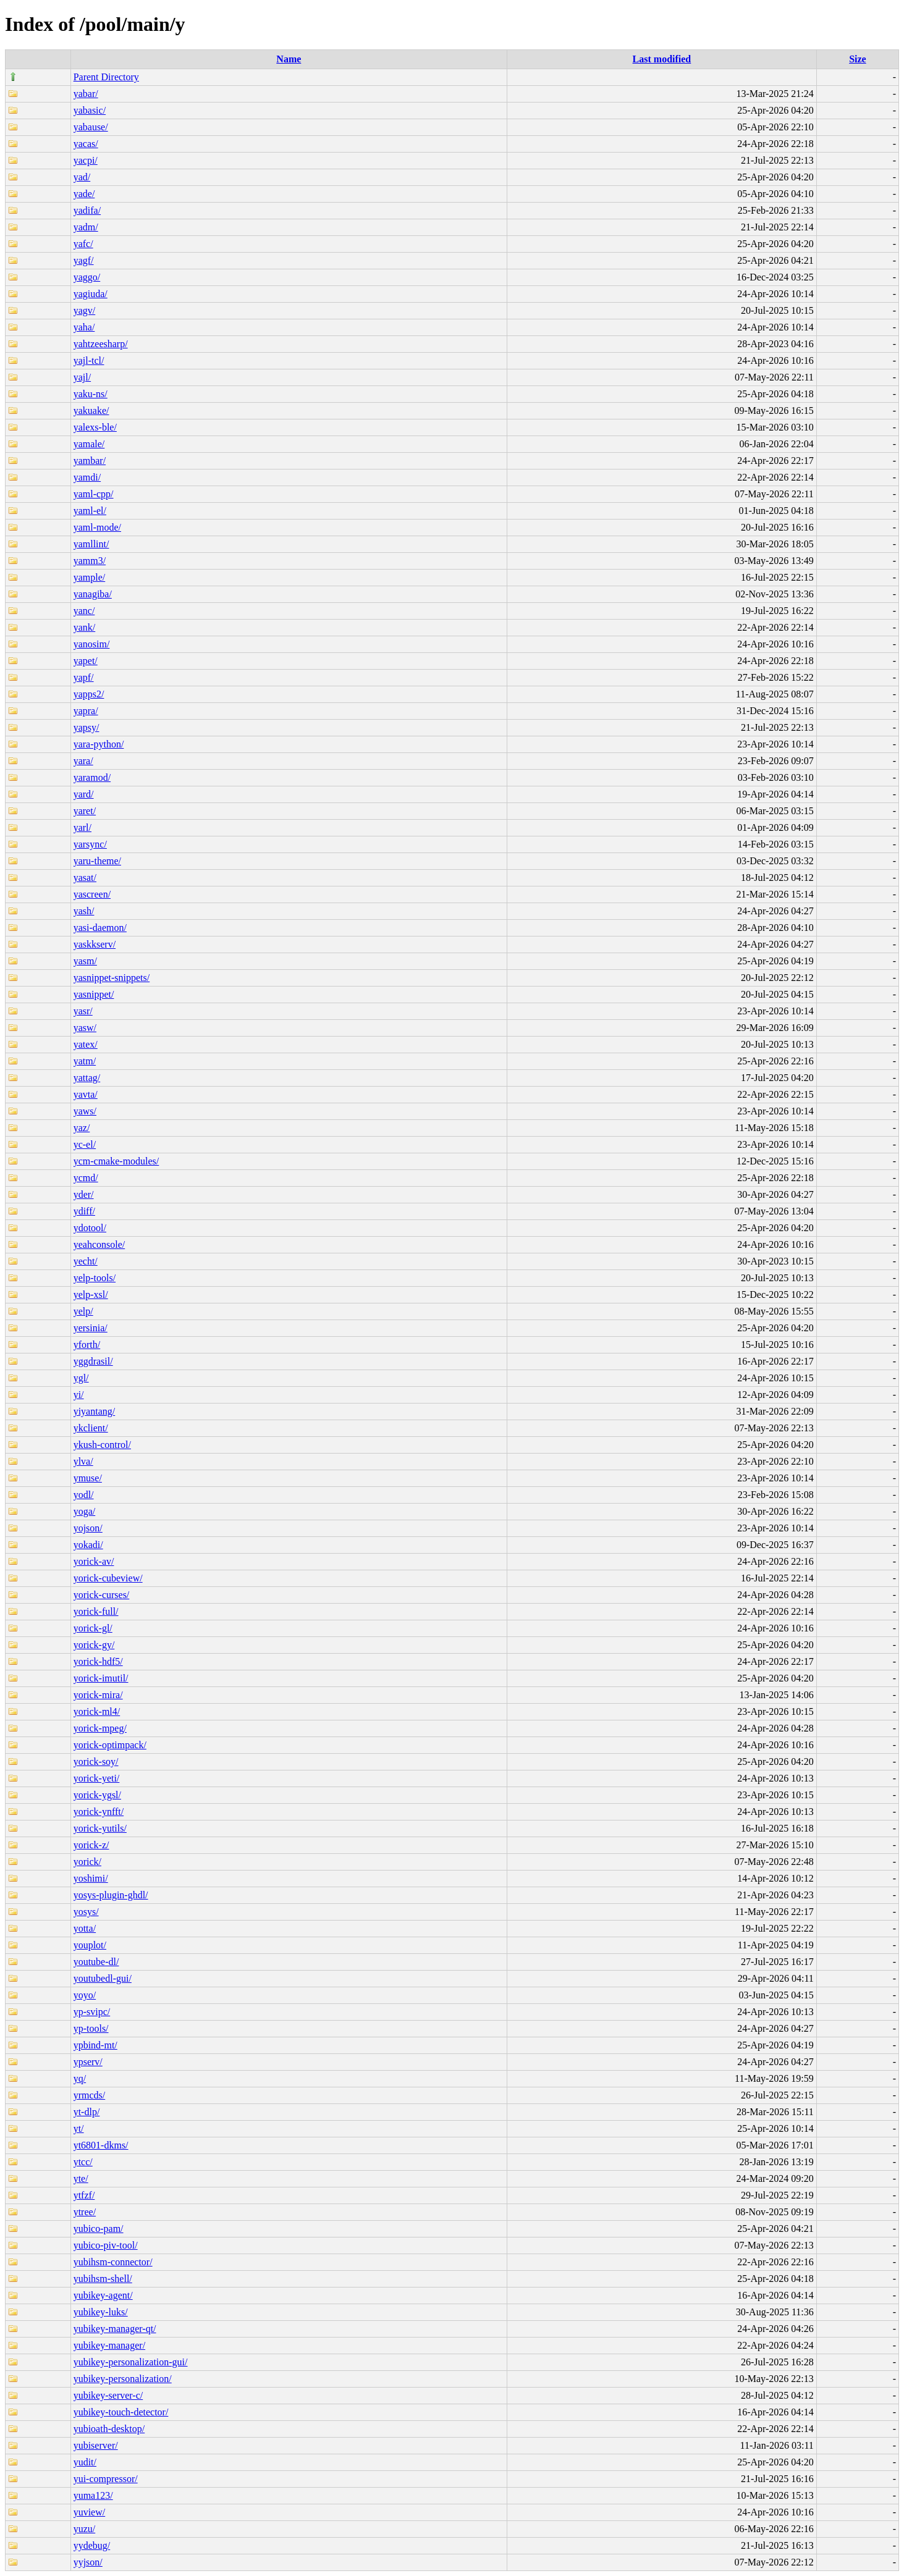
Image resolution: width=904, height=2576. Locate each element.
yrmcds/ (90, 2095)
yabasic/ (90, 110)
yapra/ (86, 710)
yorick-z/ (91, 1845)
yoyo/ (85, 1995)
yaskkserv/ (95, 944)
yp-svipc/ (92, 2011)
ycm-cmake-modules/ (116, 1161)
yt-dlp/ (87, 2112)
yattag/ (87, 1077)
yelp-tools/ (95, 1278)
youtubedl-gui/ (103, 1978)
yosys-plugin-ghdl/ (111, 1895)
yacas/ (86, 143)
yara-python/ (99, 744)
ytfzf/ (84, 2195)
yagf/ (84, 260)
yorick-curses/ (102, 1594)
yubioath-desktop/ (109, 2428)
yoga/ (85, 1511)
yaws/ (85, 1111)
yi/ (79, 1394)
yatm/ (85, 1061)
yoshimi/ (91, 1878)
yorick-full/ (96, 1611)
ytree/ (85, 2212)
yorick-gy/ (94, 1644)
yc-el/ (85, 1144)
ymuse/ (88, 1478)
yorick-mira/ (98, 1695)
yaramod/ (92, 777)
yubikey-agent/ (103, 2295)
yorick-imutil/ (101, 1678)
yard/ (84, 794)
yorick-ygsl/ (97, 1795)
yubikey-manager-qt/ (115, 2328)
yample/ (90, 577)
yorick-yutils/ (100, 1828)
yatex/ (86, 1044)
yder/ (84, 1194)
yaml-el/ (90, 510)
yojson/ (88, 1528)
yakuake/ (91, 410)
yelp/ (83, 1311)
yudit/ (85, 2462)
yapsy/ (86, 727)
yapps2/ (89, 694)
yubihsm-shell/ (103, 2278)
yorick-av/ (94, 1561)
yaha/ (84, 327)
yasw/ (85, 1027)
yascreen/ (92, 894)
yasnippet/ (94, 994)
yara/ (83, 761)
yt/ (79, 2128)
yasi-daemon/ (100, 927)
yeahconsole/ (99, 1244)
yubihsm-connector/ (113, 2262)
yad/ (82, 177)
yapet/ (86, 660)
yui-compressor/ (106, 2478)
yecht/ (86, 1261)
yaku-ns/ (91, 394)
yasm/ (85, 961)
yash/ (84, 911)
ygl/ (81, 1378)
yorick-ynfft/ (99, 1811)
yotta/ (85, 1928)
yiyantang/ (95, 1411)
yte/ (81, 2178)
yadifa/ (87, 210)
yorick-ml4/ (97, 1711)
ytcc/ (83, 2162)
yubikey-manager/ (109, 2345)
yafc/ (83, 243)
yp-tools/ (91, 2028)
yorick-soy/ (96, 1761)
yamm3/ (90, 560)
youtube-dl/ (96, 1961)
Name (288, 59)
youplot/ (90, 1945)
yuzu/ (85, 2528)
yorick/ (87, 1861)
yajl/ (82, 377)
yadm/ (86, 227)
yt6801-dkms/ (101, 2145)
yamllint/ (91, 544)
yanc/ (84, 610)
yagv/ (85, 310)
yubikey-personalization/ (123, 2378)
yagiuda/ (91, 293)
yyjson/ (88, 2562)
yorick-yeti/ (97, 1778)
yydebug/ (92, 2545)
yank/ (85, 627)
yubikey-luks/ (101, 2312)
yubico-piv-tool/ (106, 2245)
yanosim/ (92, 644)
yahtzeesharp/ (101, 344)
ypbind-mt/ (95, 2045)
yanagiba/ (93, 594)
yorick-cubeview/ (108, 1578)
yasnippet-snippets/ (112, 977)
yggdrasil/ (93, 1361)
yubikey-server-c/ (108, 2395)
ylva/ (83, 1461)
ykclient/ (91, 1428)
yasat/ (85, 877)
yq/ (80, 2078)
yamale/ (89, 444)
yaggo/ (87, 277)
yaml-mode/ (97, 527)
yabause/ (91, 127)
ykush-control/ (102, 1444)
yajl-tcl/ (89, 360)
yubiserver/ (96, 2445)
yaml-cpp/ (94, 494)
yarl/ (82, 827)
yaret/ (85, 811)
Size (857, 59)
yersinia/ (91, 1328)
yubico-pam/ (99, 2228)
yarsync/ (90, 844)
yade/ (84, 193)
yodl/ (84, 1494)
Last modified (662, 59)
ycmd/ (86, 1177)
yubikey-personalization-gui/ (131, 2362)
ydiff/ (84, 1211)
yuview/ (90, 2512)
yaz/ (82, 1127)
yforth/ (87, 1344)
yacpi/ (86, 160)
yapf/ (84, 677)
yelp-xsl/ (91, 1294)
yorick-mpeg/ (100, 1728)
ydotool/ (90, 1228)
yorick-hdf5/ (98, 1661)
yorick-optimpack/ (110, 1745)
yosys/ (86, 1911)
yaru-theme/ (97, 861)
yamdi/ (87, 477)
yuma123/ (93, 2495)
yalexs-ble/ (95, 427)
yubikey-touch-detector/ (121, 2412)
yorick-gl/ (93, 1628)
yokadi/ (88, 1544)
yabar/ (86, 93)
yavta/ (86, 1094)
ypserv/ (88, 2061)
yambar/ (90, 460)
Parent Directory (106, 77)
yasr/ (83, 1011)
